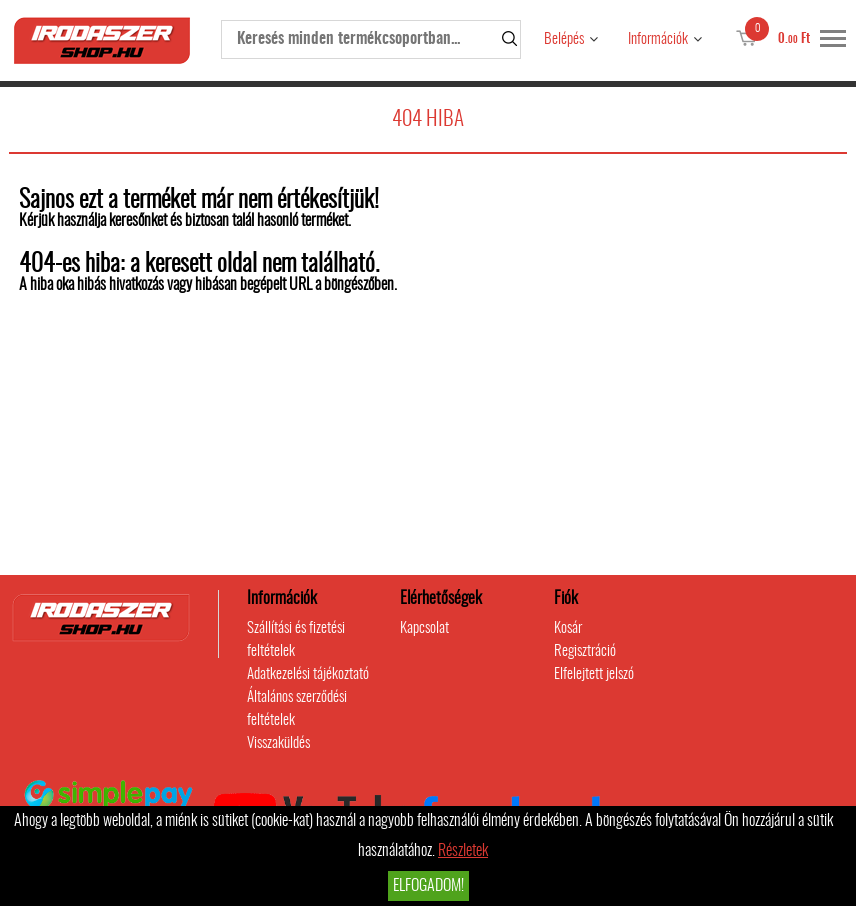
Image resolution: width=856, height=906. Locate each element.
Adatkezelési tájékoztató (308, 674)
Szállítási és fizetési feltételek (296, 640)
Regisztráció (585, 651)
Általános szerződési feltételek (297, 709)
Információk (658, 39)
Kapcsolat (424, 628)
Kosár (568, 628)
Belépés (564, 39)
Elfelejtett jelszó (594, 674)
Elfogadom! (428, 886)
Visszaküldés (278, 743)
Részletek (463, 851)
